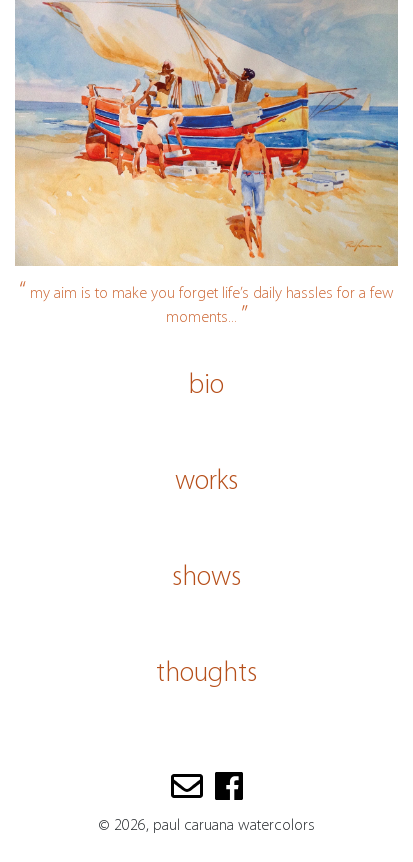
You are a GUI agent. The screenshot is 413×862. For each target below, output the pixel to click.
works (206, 482)
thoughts (206, 674)
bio (206, 386)
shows (206, 578)
